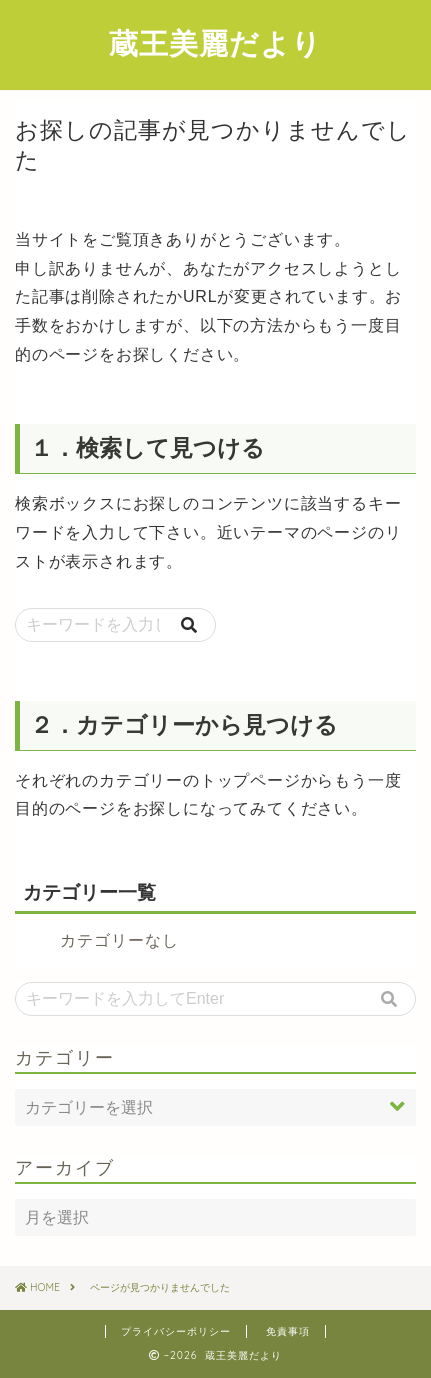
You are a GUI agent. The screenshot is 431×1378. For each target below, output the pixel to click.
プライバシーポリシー (176, 1331)
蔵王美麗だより (215, 43)
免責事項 (288, 1331)
